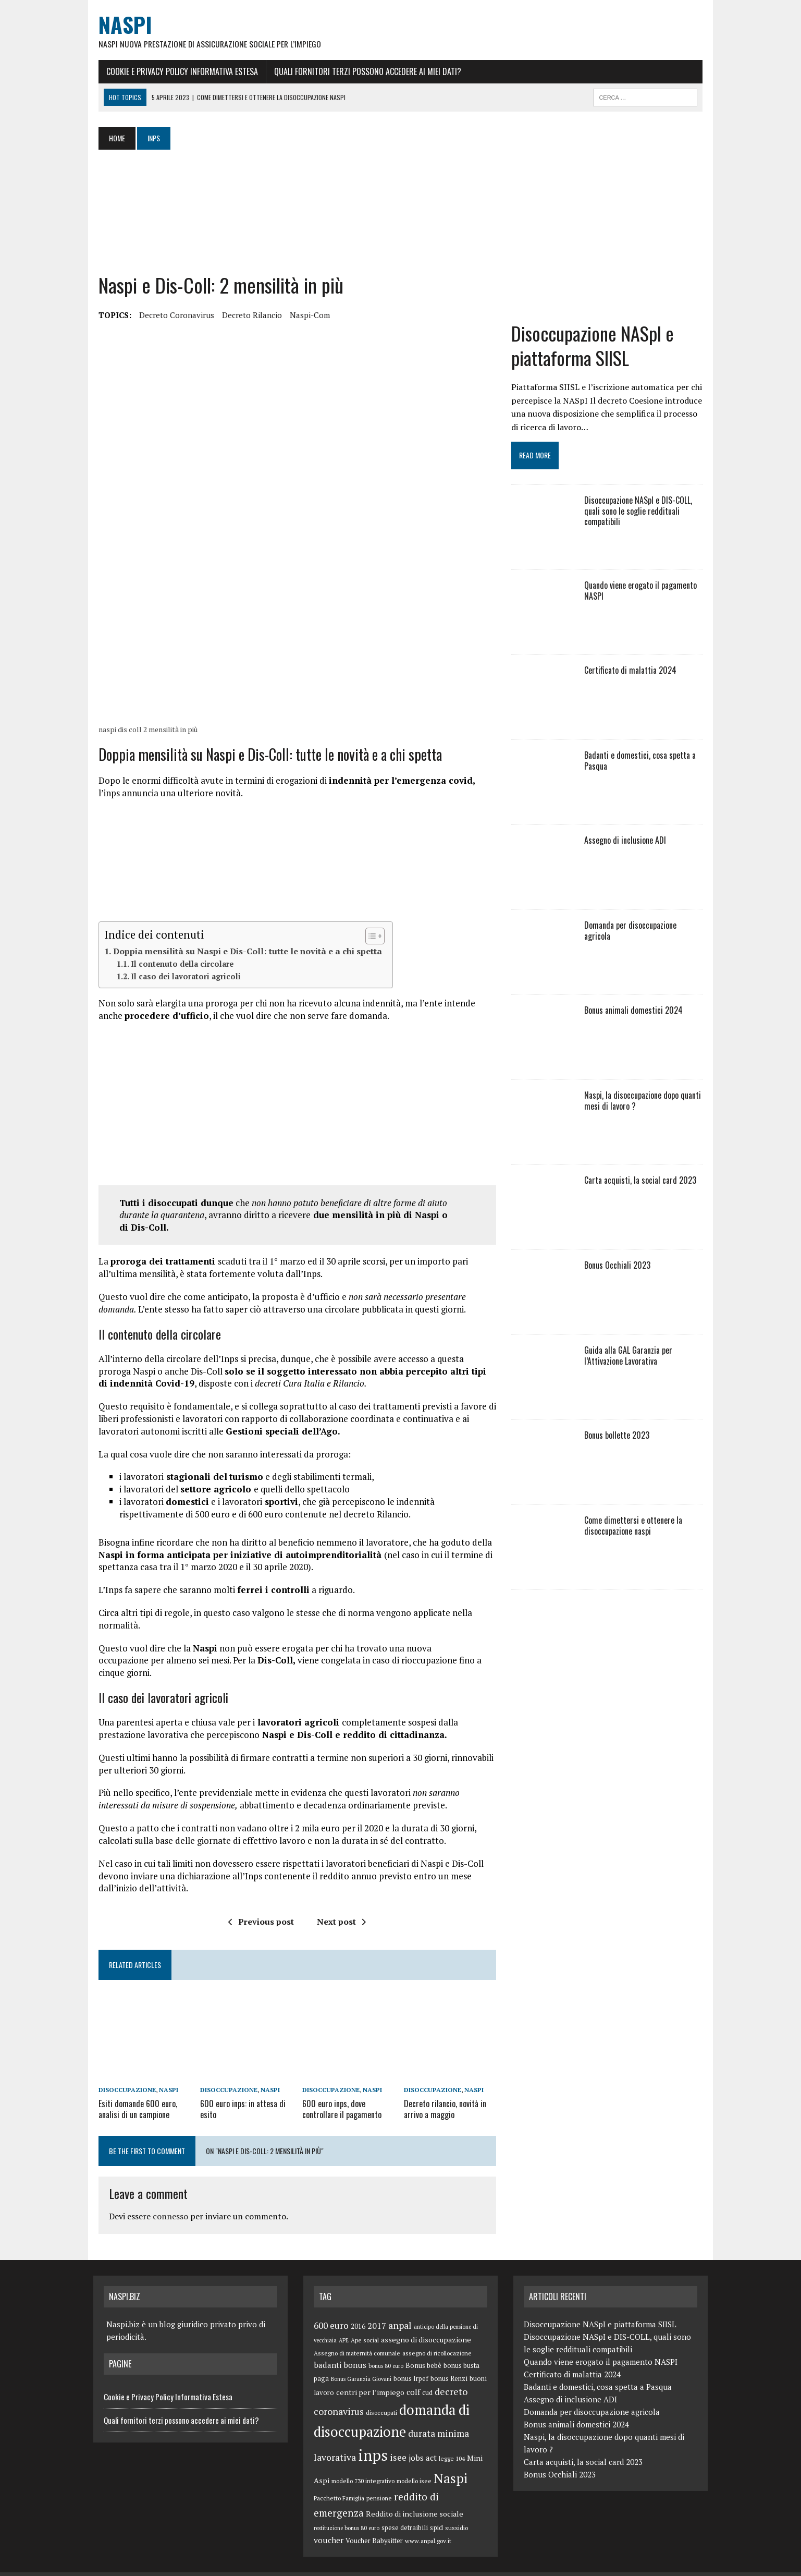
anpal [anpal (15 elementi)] (400, 2308)
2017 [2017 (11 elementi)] (376, 2308)
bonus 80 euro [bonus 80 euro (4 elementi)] (385, 2348)
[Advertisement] (301, 212)
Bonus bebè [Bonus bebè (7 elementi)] (423, 2348)
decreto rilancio (247, 315)
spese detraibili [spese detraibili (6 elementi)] (404, 2510)
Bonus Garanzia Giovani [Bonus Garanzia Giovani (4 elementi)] (361, 2361)
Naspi (163, 2074)
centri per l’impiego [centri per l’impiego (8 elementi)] (370, 2375)
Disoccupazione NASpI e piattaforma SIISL (594, 349)
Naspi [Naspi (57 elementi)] (450, 2461)
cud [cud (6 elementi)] (427, 2376)
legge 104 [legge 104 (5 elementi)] (452, 2441)
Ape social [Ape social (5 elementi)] (365, 2323)
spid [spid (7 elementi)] (436, 2510)
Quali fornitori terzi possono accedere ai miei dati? (362, 71)
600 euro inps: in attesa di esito (239, 2092)
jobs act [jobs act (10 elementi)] (423, 2440)
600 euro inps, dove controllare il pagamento (340, 2092)
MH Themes (205, 2565)
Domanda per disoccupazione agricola (646, 928)
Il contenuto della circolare (177, 971)
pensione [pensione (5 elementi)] (379, 2481)
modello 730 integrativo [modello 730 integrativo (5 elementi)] (363, 2464)
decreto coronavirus (171, 315)
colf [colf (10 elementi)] (413, 2375)
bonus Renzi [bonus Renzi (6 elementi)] (448, 2361)
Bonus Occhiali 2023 (619, 1268)
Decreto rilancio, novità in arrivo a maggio (445, 2092)
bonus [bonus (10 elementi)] (354, 2347)
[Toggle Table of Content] (364, 943)
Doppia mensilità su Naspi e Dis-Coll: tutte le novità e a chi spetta (242, 958)
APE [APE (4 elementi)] (344, 2323)
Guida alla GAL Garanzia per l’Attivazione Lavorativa (630, 1358)
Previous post (259, 1904)
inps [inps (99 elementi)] (373, 2438)
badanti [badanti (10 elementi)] (327, 2347)
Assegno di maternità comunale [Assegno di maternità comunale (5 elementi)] (357, 2336)
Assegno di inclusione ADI (627, 843)
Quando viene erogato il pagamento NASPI (642, 593)
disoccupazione (122, 2074)
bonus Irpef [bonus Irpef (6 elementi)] (410, 2361)
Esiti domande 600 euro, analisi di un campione (132, 2092)
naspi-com (305, 315)
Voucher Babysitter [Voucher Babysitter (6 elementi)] (374, 2523)
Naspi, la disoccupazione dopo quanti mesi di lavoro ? (644, 1103)
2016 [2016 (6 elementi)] (358, 2309)
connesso (165, 2199)
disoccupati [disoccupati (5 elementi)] (381, 2395)
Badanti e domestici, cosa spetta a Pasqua (642, 763)
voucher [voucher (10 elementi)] (328, 2523)
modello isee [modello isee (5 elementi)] (414, 2464)
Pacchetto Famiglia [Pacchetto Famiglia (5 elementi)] (339, 2481)
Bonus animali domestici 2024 (635, 1013)
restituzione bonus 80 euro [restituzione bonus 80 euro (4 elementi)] (346, 2510)
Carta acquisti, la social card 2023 (642, 1183)
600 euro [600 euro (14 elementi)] (331, 2308)
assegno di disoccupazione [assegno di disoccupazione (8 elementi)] (426, 2322)
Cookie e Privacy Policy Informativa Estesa (177, 71)
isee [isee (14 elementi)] (398, 2440)
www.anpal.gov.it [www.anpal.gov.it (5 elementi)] (428, 2524)
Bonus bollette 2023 (618, 1438)
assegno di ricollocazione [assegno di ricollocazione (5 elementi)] (437, 2336)
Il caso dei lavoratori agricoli (181, 984)
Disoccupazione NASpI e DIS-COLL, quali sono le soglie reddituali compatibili (640, 514)
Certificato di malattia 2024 (632, 673)
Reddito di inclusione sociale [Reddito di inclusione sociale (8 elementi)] (414, 2496)
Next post (339, 1904)
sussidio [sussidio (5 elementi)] (456, 2510)
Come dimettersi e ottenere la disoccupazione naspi (635, 1528)
